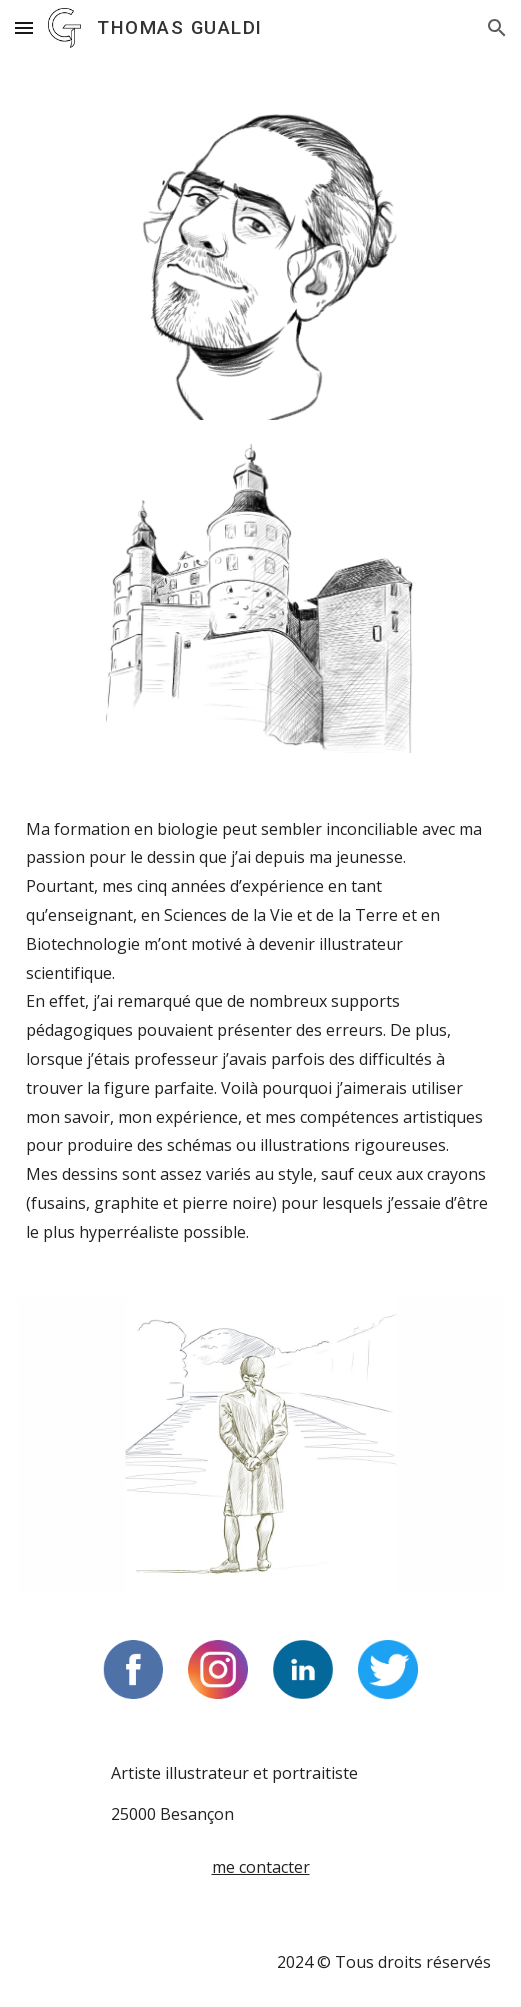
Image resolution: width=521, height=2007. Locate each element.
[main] (260, 1049)
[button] (24, 27)
